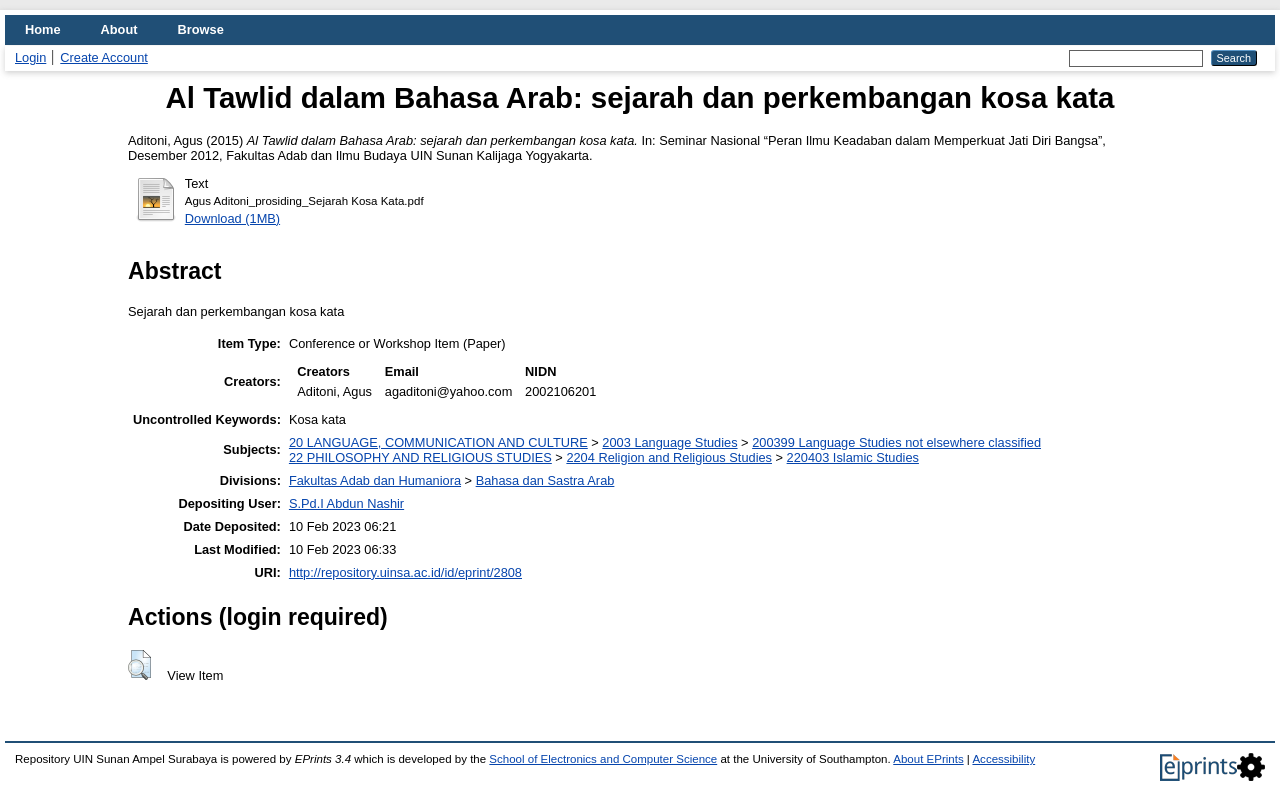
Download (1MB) (232, 218)
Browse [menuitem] (201, 29)
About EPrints (928, 759)
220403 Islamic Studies (853, 457)
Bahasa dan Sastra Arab (545, 480)
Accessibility (1003, 759)
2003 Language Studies (669, 442)
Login (30, 57)
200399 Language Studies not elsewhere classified (896, 442)
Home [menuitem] (43, 29)
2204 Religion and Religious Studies (669, 457)
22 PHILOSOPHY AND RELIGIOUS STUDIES (420, 457)
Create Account (104, 57)
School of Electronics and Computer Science (603, 759)
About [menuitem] (119, 29)
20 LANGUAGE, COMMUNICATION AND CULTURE (438, 442)
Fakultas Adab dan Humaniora (375, 480)
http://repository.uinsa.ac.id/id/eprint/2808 (405, 572)
